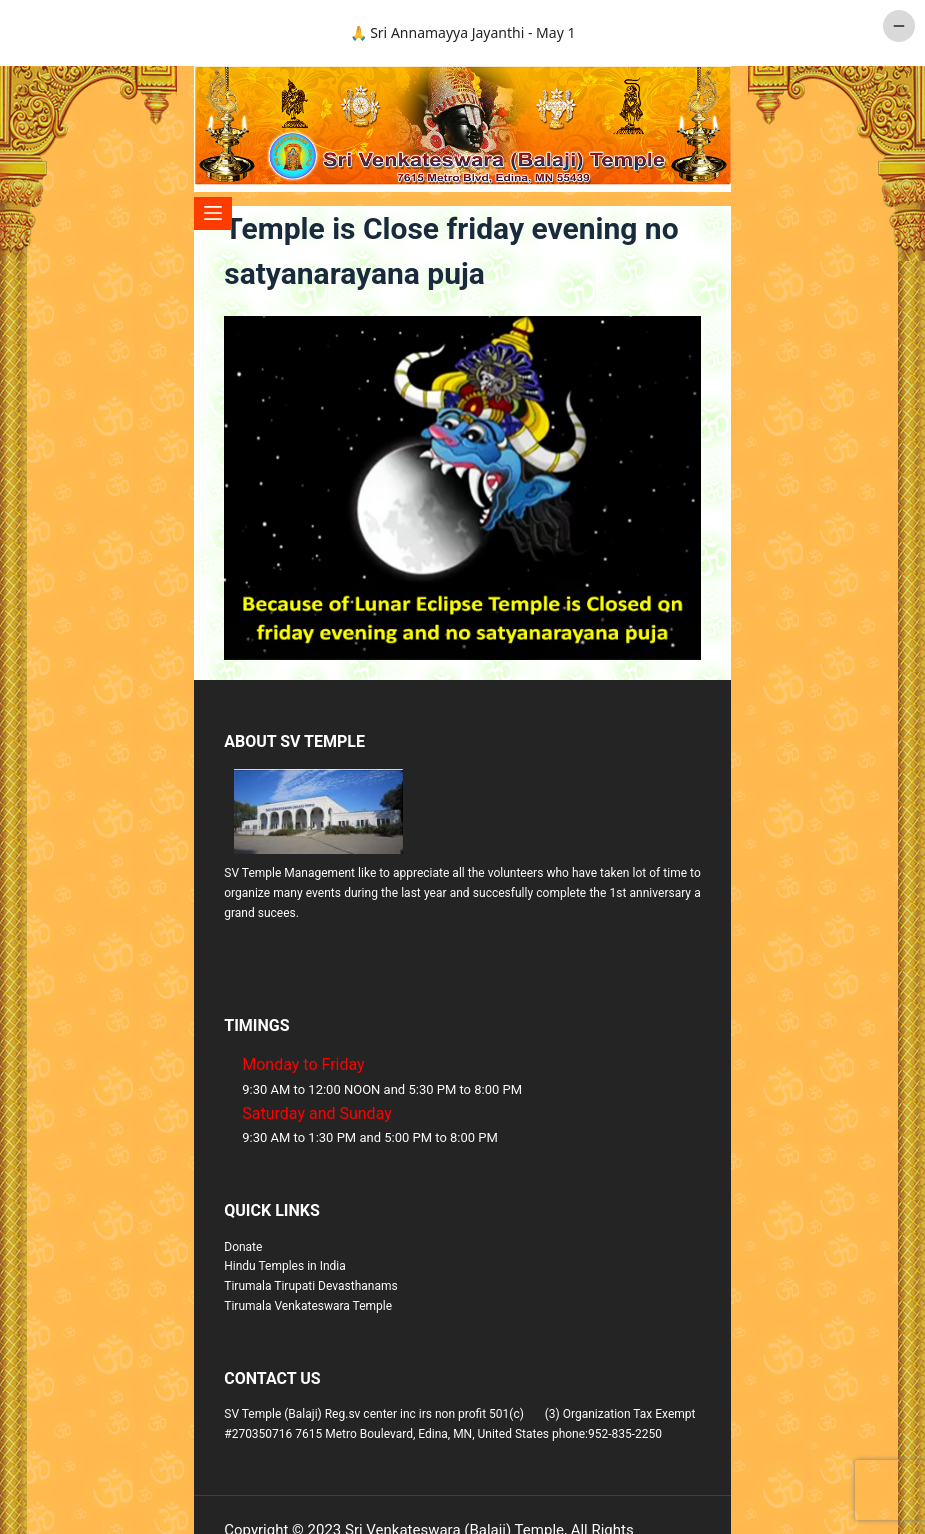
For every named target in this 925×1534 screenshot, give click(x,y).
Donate (243, 1247)
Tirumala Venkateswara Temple (308, 1306)
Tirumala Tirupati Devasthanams (310, 1286)
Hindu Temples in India (285, 1266)
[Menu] (213, 213)
